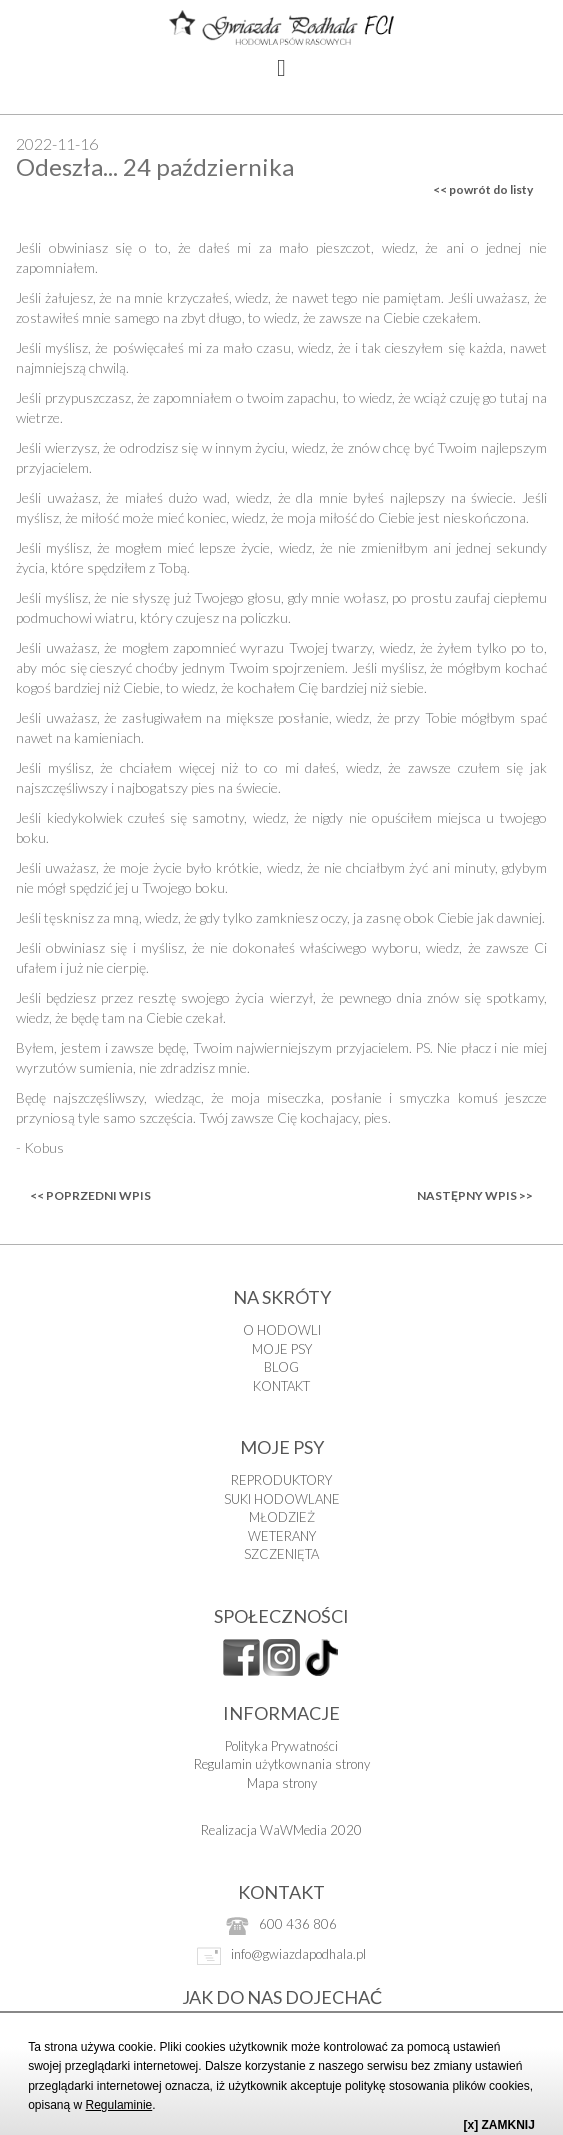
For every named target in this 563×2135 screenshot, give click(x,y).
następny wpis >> (475, 1195)
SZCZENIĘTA (281, 1554)
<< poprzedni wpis (90, 1195)
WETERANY (282, 1536)
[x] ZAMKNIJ (499, 2125)
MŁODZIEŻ (282, 1517)
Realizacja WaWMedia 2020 (281, 1830)
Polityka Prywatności (281, 1746)
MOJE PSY (282, 1349)
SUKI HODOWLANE (282, 1499)
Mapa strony (282, 1783)
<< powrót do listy (483, 189)
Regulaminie (119, 2105)
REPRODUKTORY (281, 1480)
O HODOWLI (282, 1330)
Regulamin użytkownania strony (282, 1764)
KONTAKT (281, 1386)
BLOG (281, 1367)
